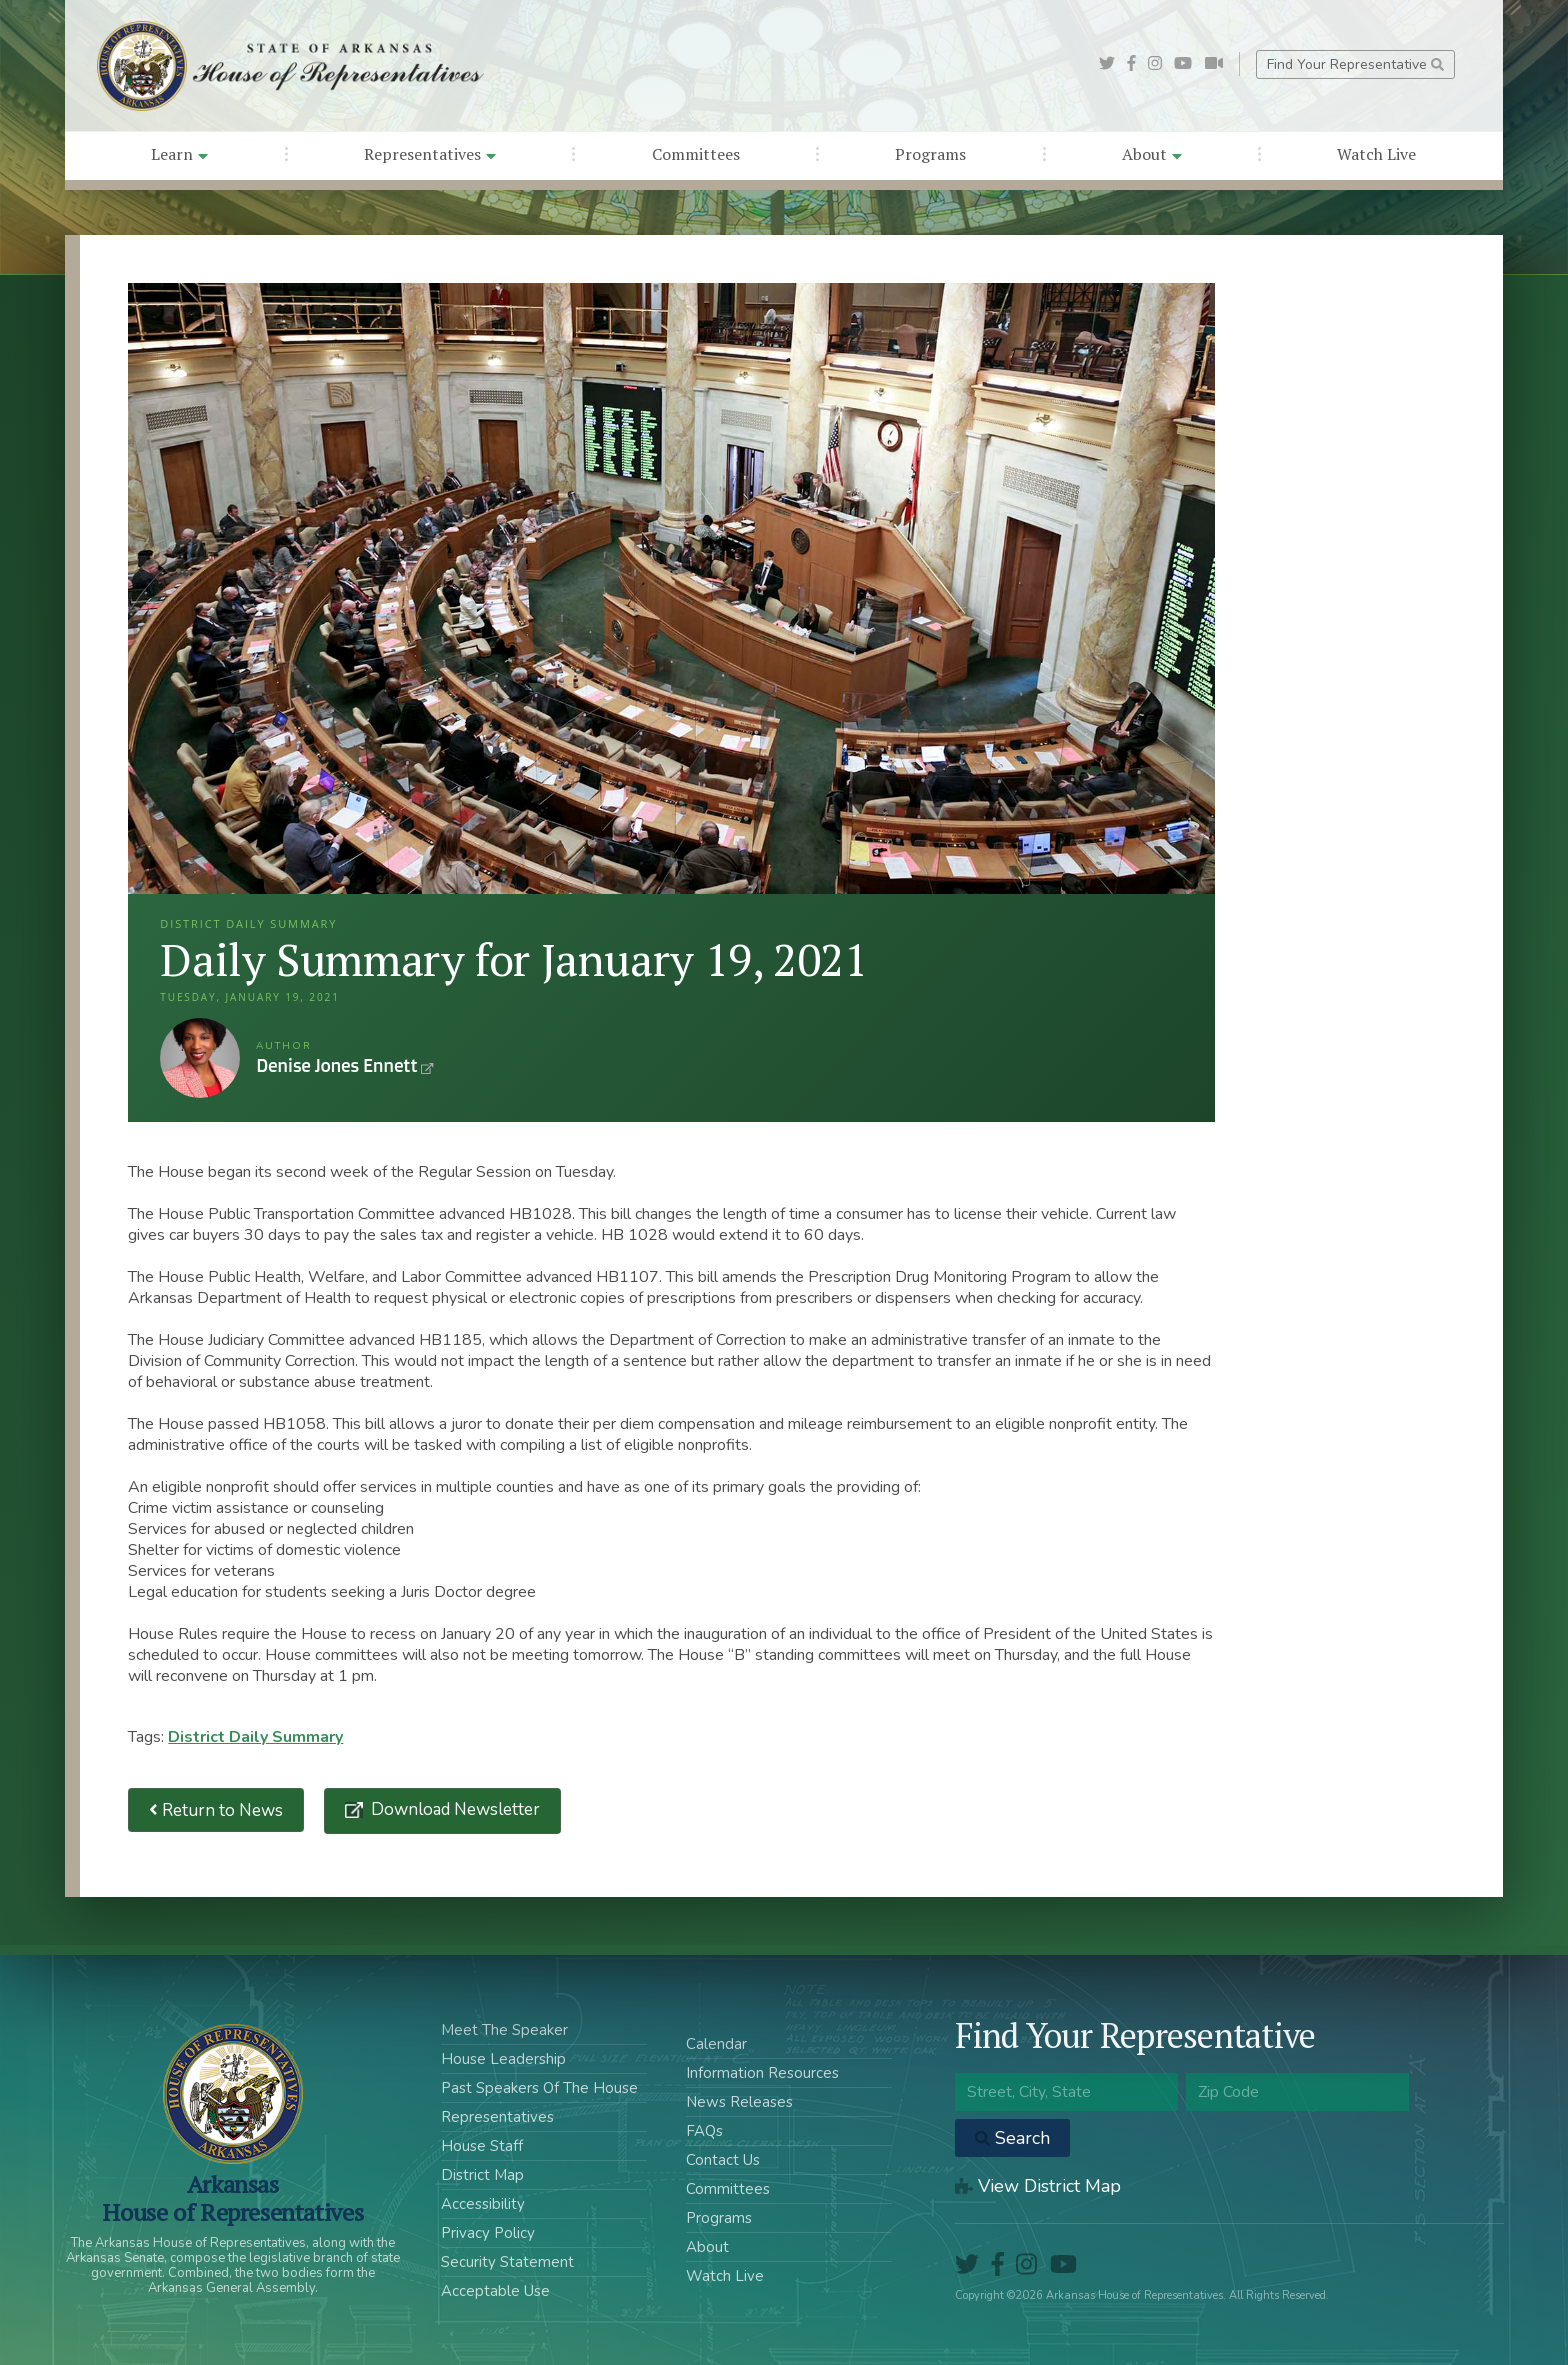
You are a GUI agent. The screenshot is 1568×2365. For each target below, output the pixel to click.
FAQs (704, 2131)
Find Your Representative (1355, 64)
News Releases (739, 2102)
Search (1012, 2138)
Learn (179, 154)
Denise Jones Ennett (200, 1058)
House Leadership (503, 2059)
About (1152, 154)
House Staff (482, 2146)
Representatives (430, 154)
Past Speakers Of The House (539, 2088)
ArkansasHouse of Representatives (232, 2198)
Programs (930, 154)
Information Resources (762, 2073)
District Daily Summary (255, 1737)
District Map (482, 2175)
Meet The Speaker (504, 2030)
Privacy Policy (488, 2233)
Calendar (716, 2044)
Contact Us (723, 2160)
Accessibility (483, 2204)
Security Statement (507, 2262)
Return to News (216, 1810)
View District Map (1038, 2186)
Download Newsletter (453, 1809)
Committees (696, 154)
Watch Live (1376, 154)
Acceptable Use (495, 2291)
